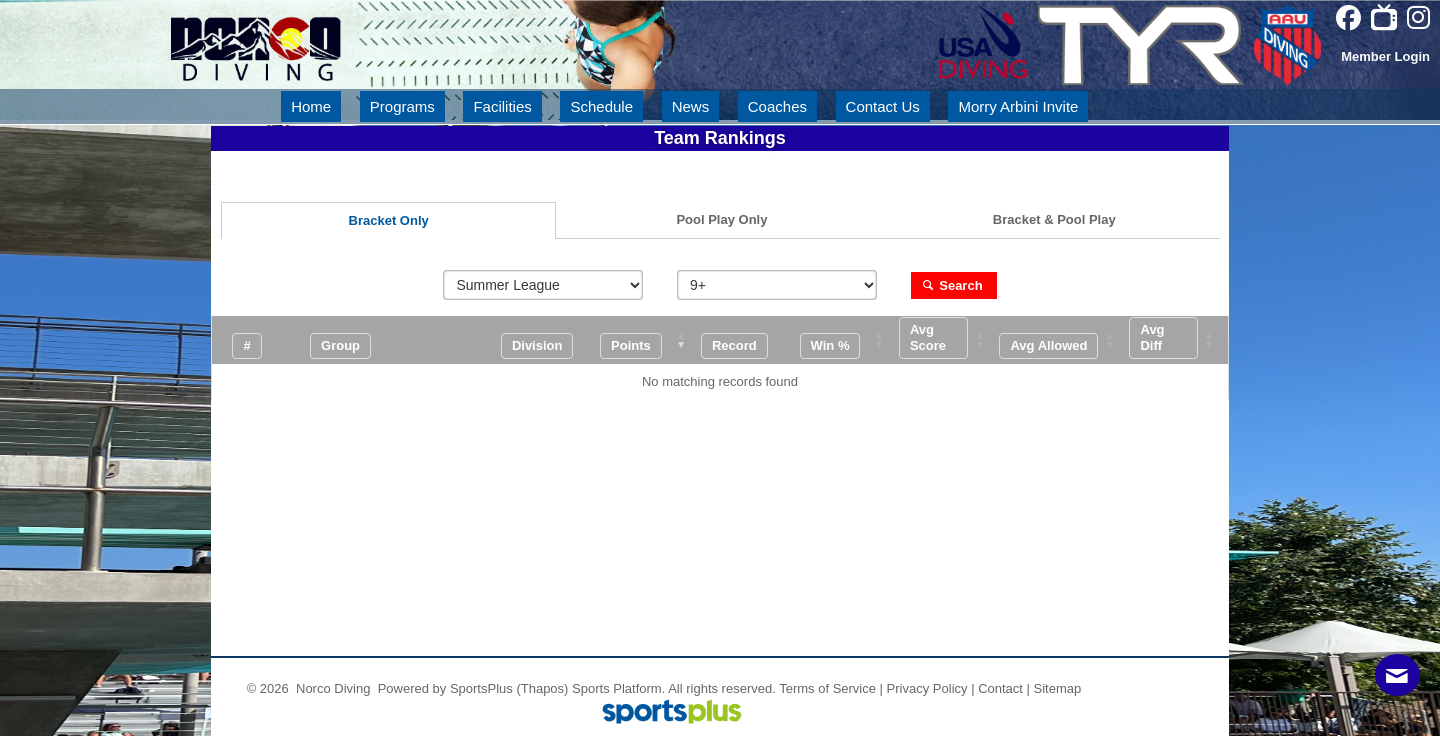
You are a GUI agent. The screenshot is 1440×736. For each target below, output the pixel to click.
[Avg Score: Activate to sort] (947, 340)
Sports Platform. (618, 688)
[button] (631, 345)
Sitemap (1058, 688)
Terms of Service (827, 688)
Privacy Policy (927, 688)
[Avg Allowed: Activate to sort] (1063, 340)
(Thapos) (543, 688)
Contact (1000, 688)
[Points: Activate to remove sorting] (649, 340)
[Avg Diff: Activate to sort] (1177, 340)
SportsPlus (481, 688)
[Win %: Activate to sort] (847, 340)
